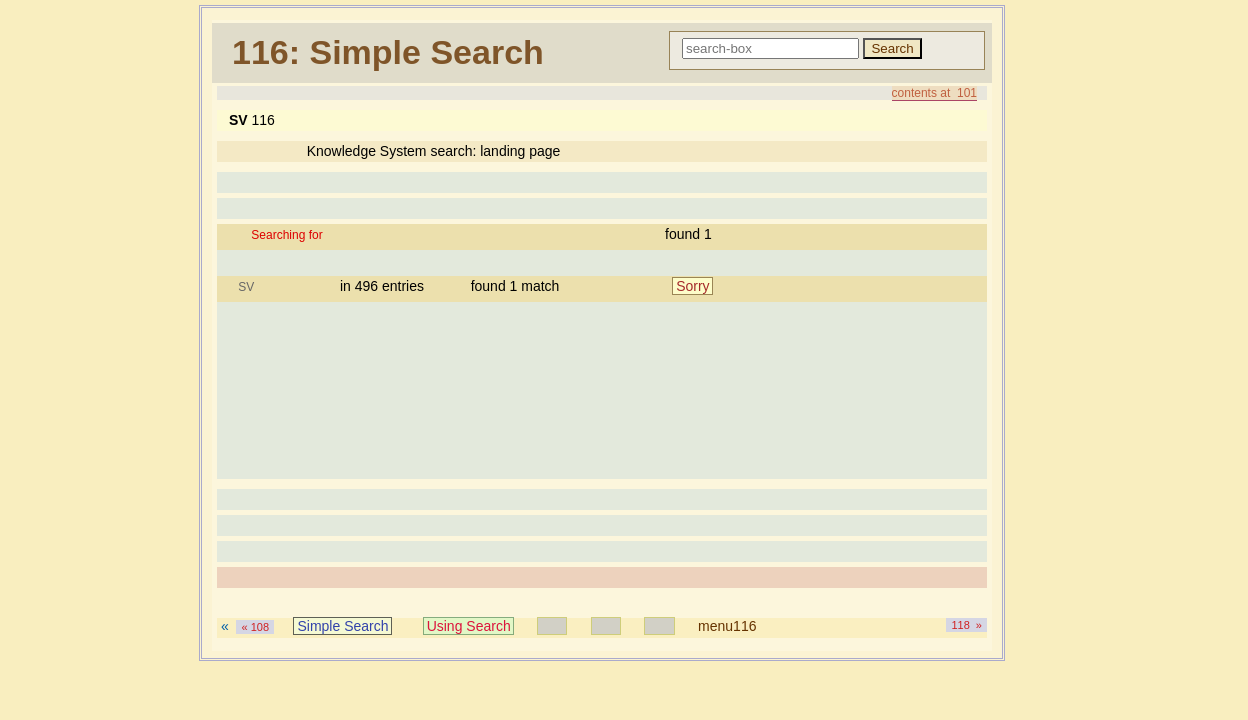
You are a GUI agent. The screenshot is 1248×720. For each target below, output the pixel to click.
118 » (966, 625)
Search (892, 48)
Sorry (692, 286)
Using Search (469, 626)
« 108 (255, 627)
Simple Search (342, 626)
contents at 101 (934, 93)
